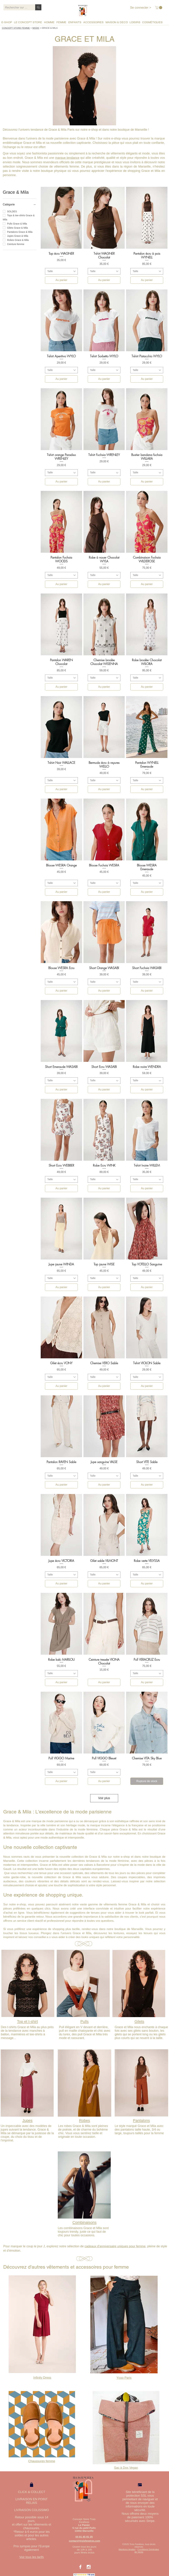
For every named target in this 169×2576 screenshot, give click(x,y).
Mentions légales (127, 2549)
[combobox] (61, 271)
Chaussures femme (41, 2461)
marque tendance (67, 157)
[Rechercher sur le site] (16, 7)
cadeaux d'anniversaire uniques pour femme (115, 2246)
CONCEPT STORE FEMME (16, 28)
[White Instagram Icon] (88, 2567)
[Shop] (31, 2484)
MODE (35, 28)
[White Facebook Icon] (80, 2567)
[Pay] (140, 2484)
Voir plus (104, 1798)
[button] (159, 7)
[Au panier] (61, 280)
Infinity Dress (42, 2377)
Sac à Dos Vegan (126, 2467)
